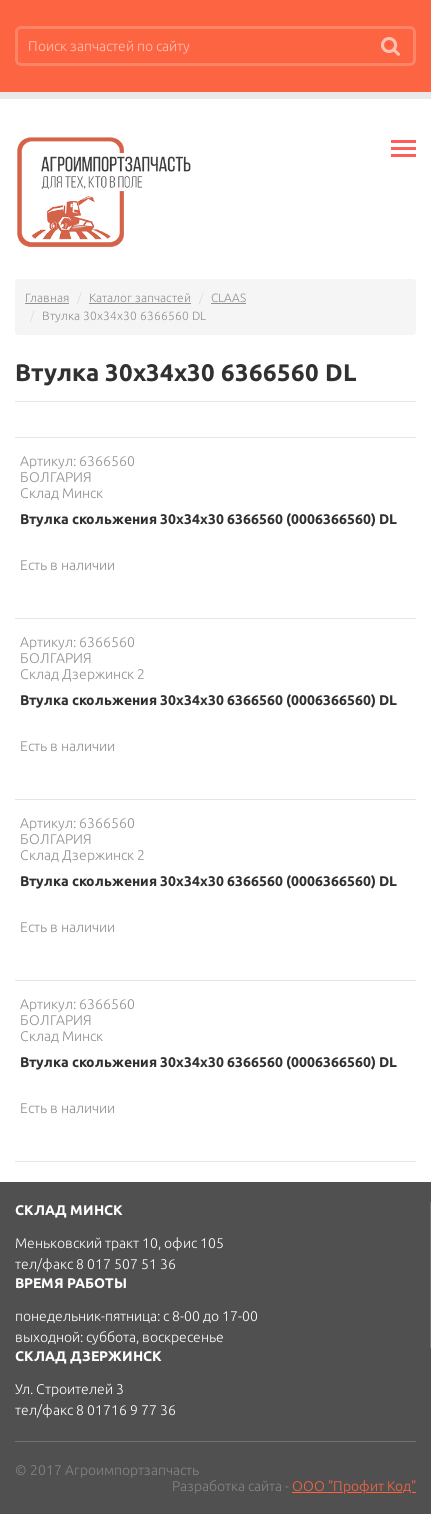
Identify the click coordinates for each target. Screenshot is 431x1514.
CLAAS (228, 297)
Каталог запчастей (140, 297)
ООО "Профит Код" (354, 1486)
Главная (47, 297)
